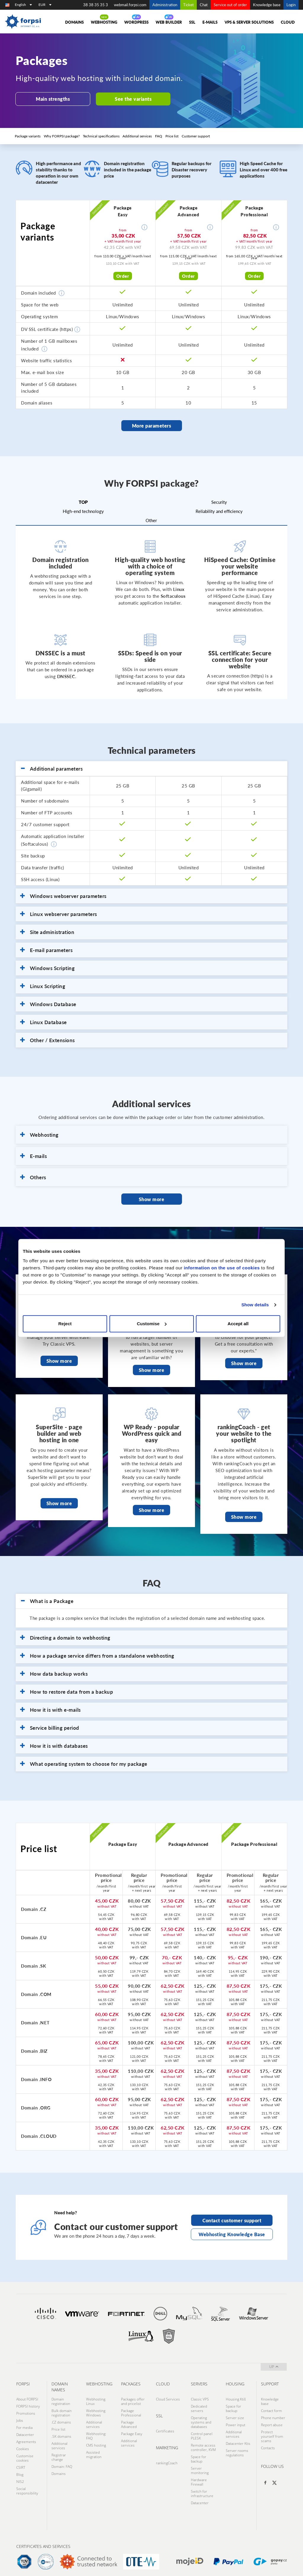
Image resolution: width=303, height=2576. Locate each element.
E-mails (209, 22)
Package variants (28, 136)
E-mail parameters (46, 948)
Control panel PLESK (201, 2431)
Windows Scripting (47, 966)
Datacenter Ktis (238, 2438)
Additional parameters (51, 767)
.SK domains (61, 2431)
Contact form (271, 2406)
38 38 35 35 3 (95, 4)
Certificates (165, 2426)
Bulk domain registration (61, 2408)
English (23, 4)
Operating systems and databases (201, 2418)
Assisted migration (93, 2449)
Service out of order (230, 4)
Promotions (25, 2408)
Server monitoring (200, 2465)
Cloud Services (168, 2395)
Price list (171, 136)
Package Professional (131, 2408)
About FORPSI (27, 2395)
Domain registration (60, 2397)
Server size (235, 2413)
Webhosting (104, 22)
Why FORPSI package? (62, 136)
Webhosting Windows (95, 2408)
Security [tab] (219, 500)
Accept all (238, 1323)
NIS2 (20, 2474)
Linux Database (43, 1020)
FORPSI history (28, 2402)
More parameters (151, 424)
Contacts (268, 2442)
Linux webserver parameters (58, 912)
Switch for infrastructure (202, 2487)
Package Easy (131, 2429)
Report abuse (272, 2420)
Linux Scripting (42, 984)
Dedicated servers (199, 2404)
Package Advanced (129, 2420)
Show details (255, 1304)
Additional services (137, 136)
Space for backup (198, 2453)
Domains (74, 22)
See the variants (128, 98)
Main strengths (51, 98)
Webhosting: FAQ (96, 2431)
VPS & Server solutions (249, 22)
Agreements (26, 2436)
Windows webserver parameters (63, 894)
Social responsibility (27, 2483)
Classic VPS (200, 2395)
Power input (235, 2420)
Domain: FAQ (61, 2460)
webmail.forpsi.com (130, 4)
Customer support (195, 136)
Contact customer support (231, 2217)
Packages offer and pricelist (133, 2397)
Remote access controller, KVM (203, 2442)
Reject (65, 1323)
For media (24, 2422)
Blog (19, 2467)
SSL (192, 22)
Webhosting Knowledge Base (232, 2229)
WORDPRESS (136, 22)
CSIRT (20, 2460)
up (273, 2362)
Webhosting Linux (95, 2397)
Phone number (273, 2413)
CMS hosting (96, 2440)
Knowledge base (267, 4)
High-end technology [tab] (83, 509)
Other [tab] (151, 518)
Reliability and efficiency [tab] (219, 509)
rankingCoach (167, 2458)
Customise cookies (24, 2452)
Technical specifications (101, 136)
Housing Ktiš (236, 2395)
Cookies (22, 2442)
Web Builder (169, 22)
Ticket (188, 4)
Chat (204, 4)
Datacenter (25, 2429)
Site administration (47, 930)
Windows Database (48, 1002)
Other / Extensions (47, 1038)
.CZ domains (61, 2417)
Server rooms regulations (237, 2447)
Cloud (288, 22)
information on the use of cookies (222, 1267)
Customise (152, 1323)
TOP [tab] (83, 500)
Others (33, 1175)
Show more (151, 1196)
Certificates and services (43, 2539)
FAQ (158, 136)
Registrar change (58, 2451)
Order (122, 276)
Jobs (19, 2415)
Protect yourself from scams (272, 2431)
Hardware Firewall (199, 2476)
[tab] (151, 766)
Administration (164, 4)
